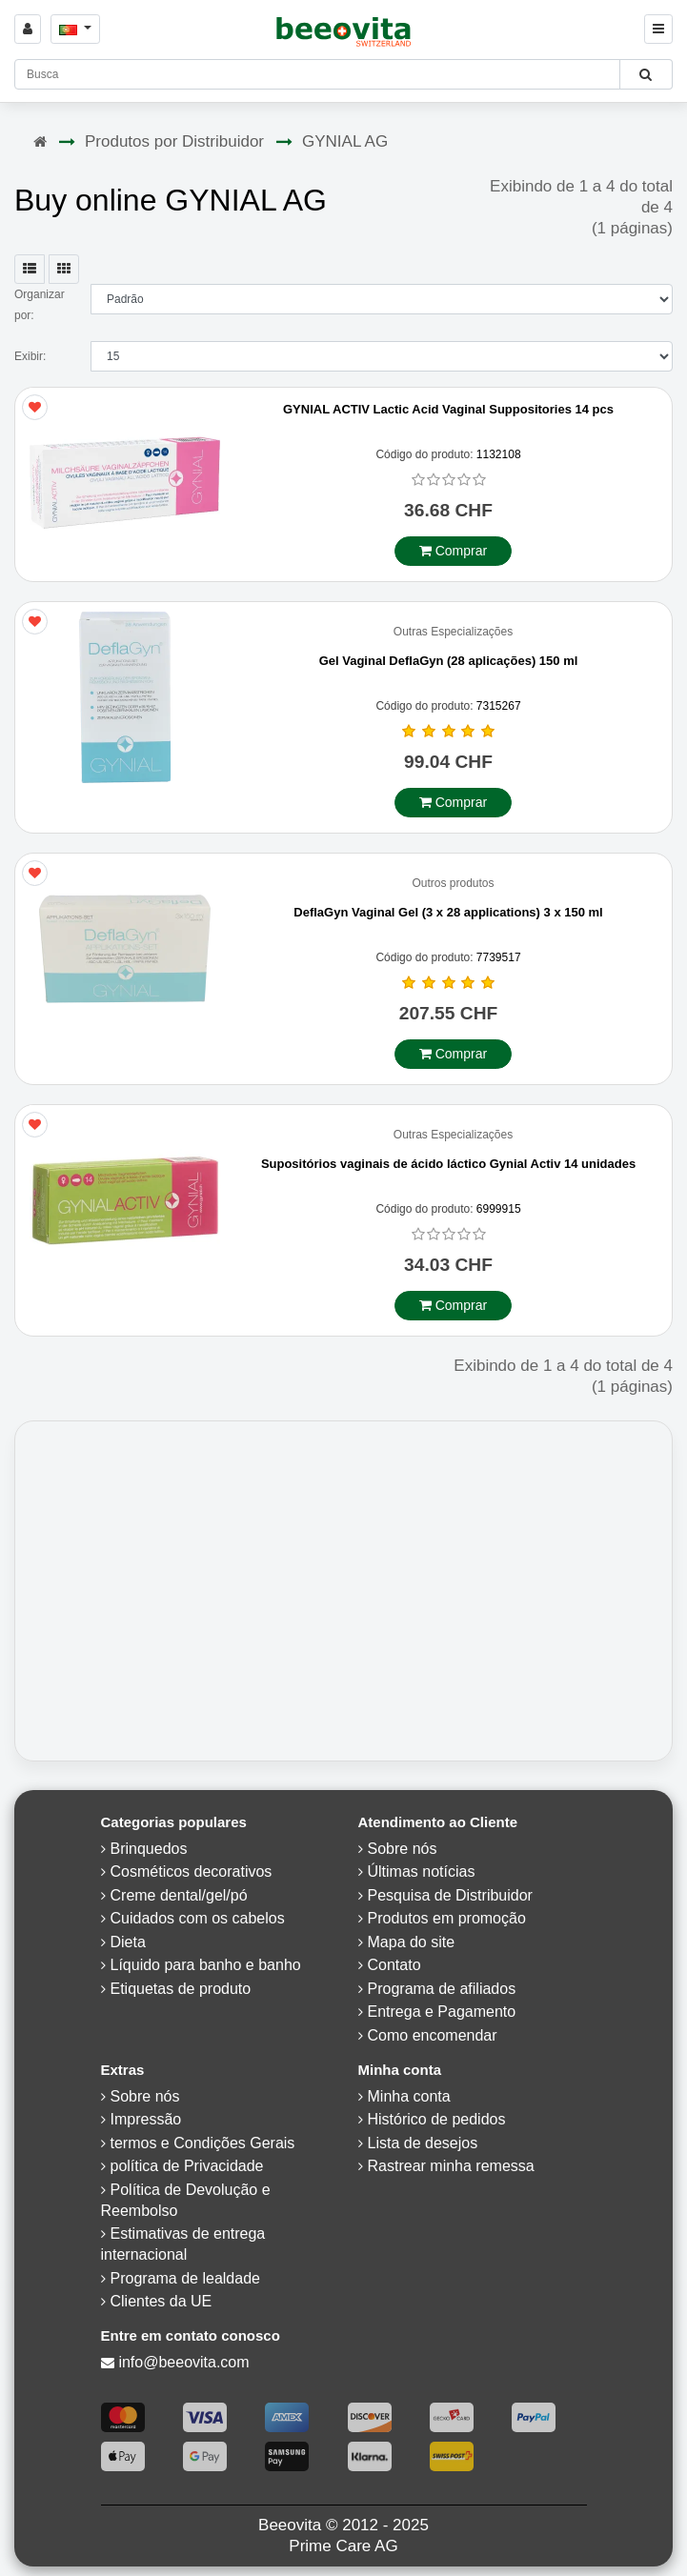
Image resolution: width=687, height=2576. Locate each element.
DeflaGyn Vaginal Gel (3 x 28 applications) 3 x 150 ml (447, 912)
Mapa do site (411, 1942)
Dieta (128, 1942)
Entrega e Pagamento (442, 2011)
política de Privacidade (187, 2166)
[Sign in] (27, 29)
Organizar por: (39, 305)
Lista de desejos (423, 2143)
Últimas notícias (421, 1871)
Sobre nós (402, 1849)
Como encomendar (432, 2035)
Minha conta (409, 2096)
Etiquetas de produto (181, 1989)
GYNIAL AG (345, 141)
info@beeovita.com (183, 2362)
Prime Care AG (343, 2546)
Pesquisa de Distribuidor (450, 1895)
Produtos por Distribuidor (174, 141)
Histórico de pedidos (437, 2119)
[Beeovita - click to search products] (645, 74)
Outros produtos (453, 883)
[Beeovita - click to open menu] (658, 29)
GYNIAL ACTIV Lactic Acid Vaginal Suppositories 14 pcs (448, 409)
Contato (394, 1965)
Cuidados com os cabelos (198, 1918)
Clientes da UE (161, 2301)
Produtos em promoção (447, 1918)
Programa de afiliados (442, 1989)
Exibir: (30, 356)
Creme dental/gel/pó (179, 1895)
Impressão (146, 2119)
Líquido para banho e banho (206, 1965)
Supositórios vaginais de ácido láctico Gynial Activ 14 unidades (448, 1164)
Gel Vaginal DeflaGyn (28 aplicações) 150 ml (448, 661)
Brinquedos (149, 1849)
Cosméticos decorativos (192, 1871)
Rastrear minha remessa (451, 2166)
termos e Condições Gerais (203, 2143)
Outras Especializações (453, 632)
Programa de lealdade (185, 2278)
